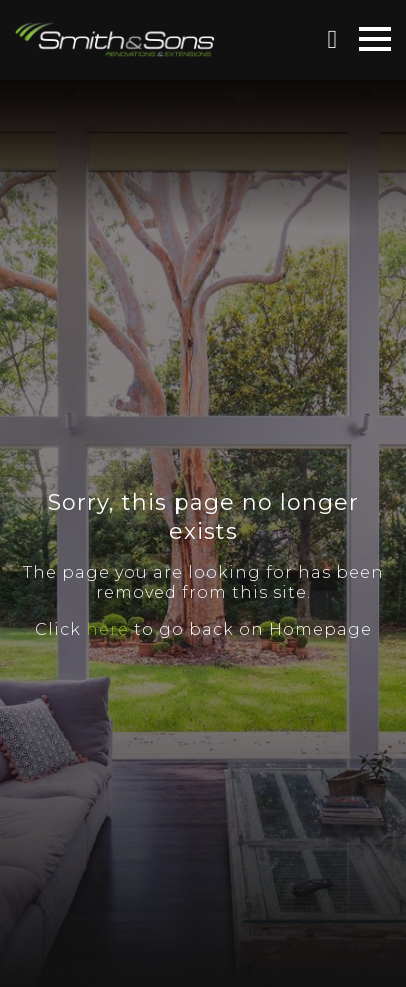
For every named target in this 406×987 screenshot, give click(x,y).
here (107, 629)
